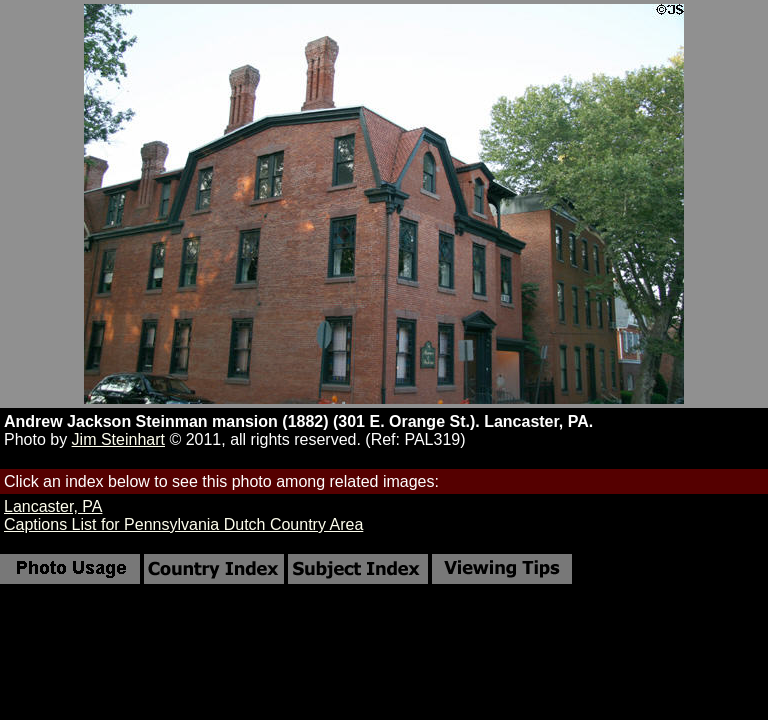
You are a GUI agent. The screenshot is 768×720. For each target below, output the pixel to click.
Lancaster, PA (53, 506)
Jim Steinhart (118, 439)
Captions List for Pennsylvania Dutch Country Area (183, 524)
